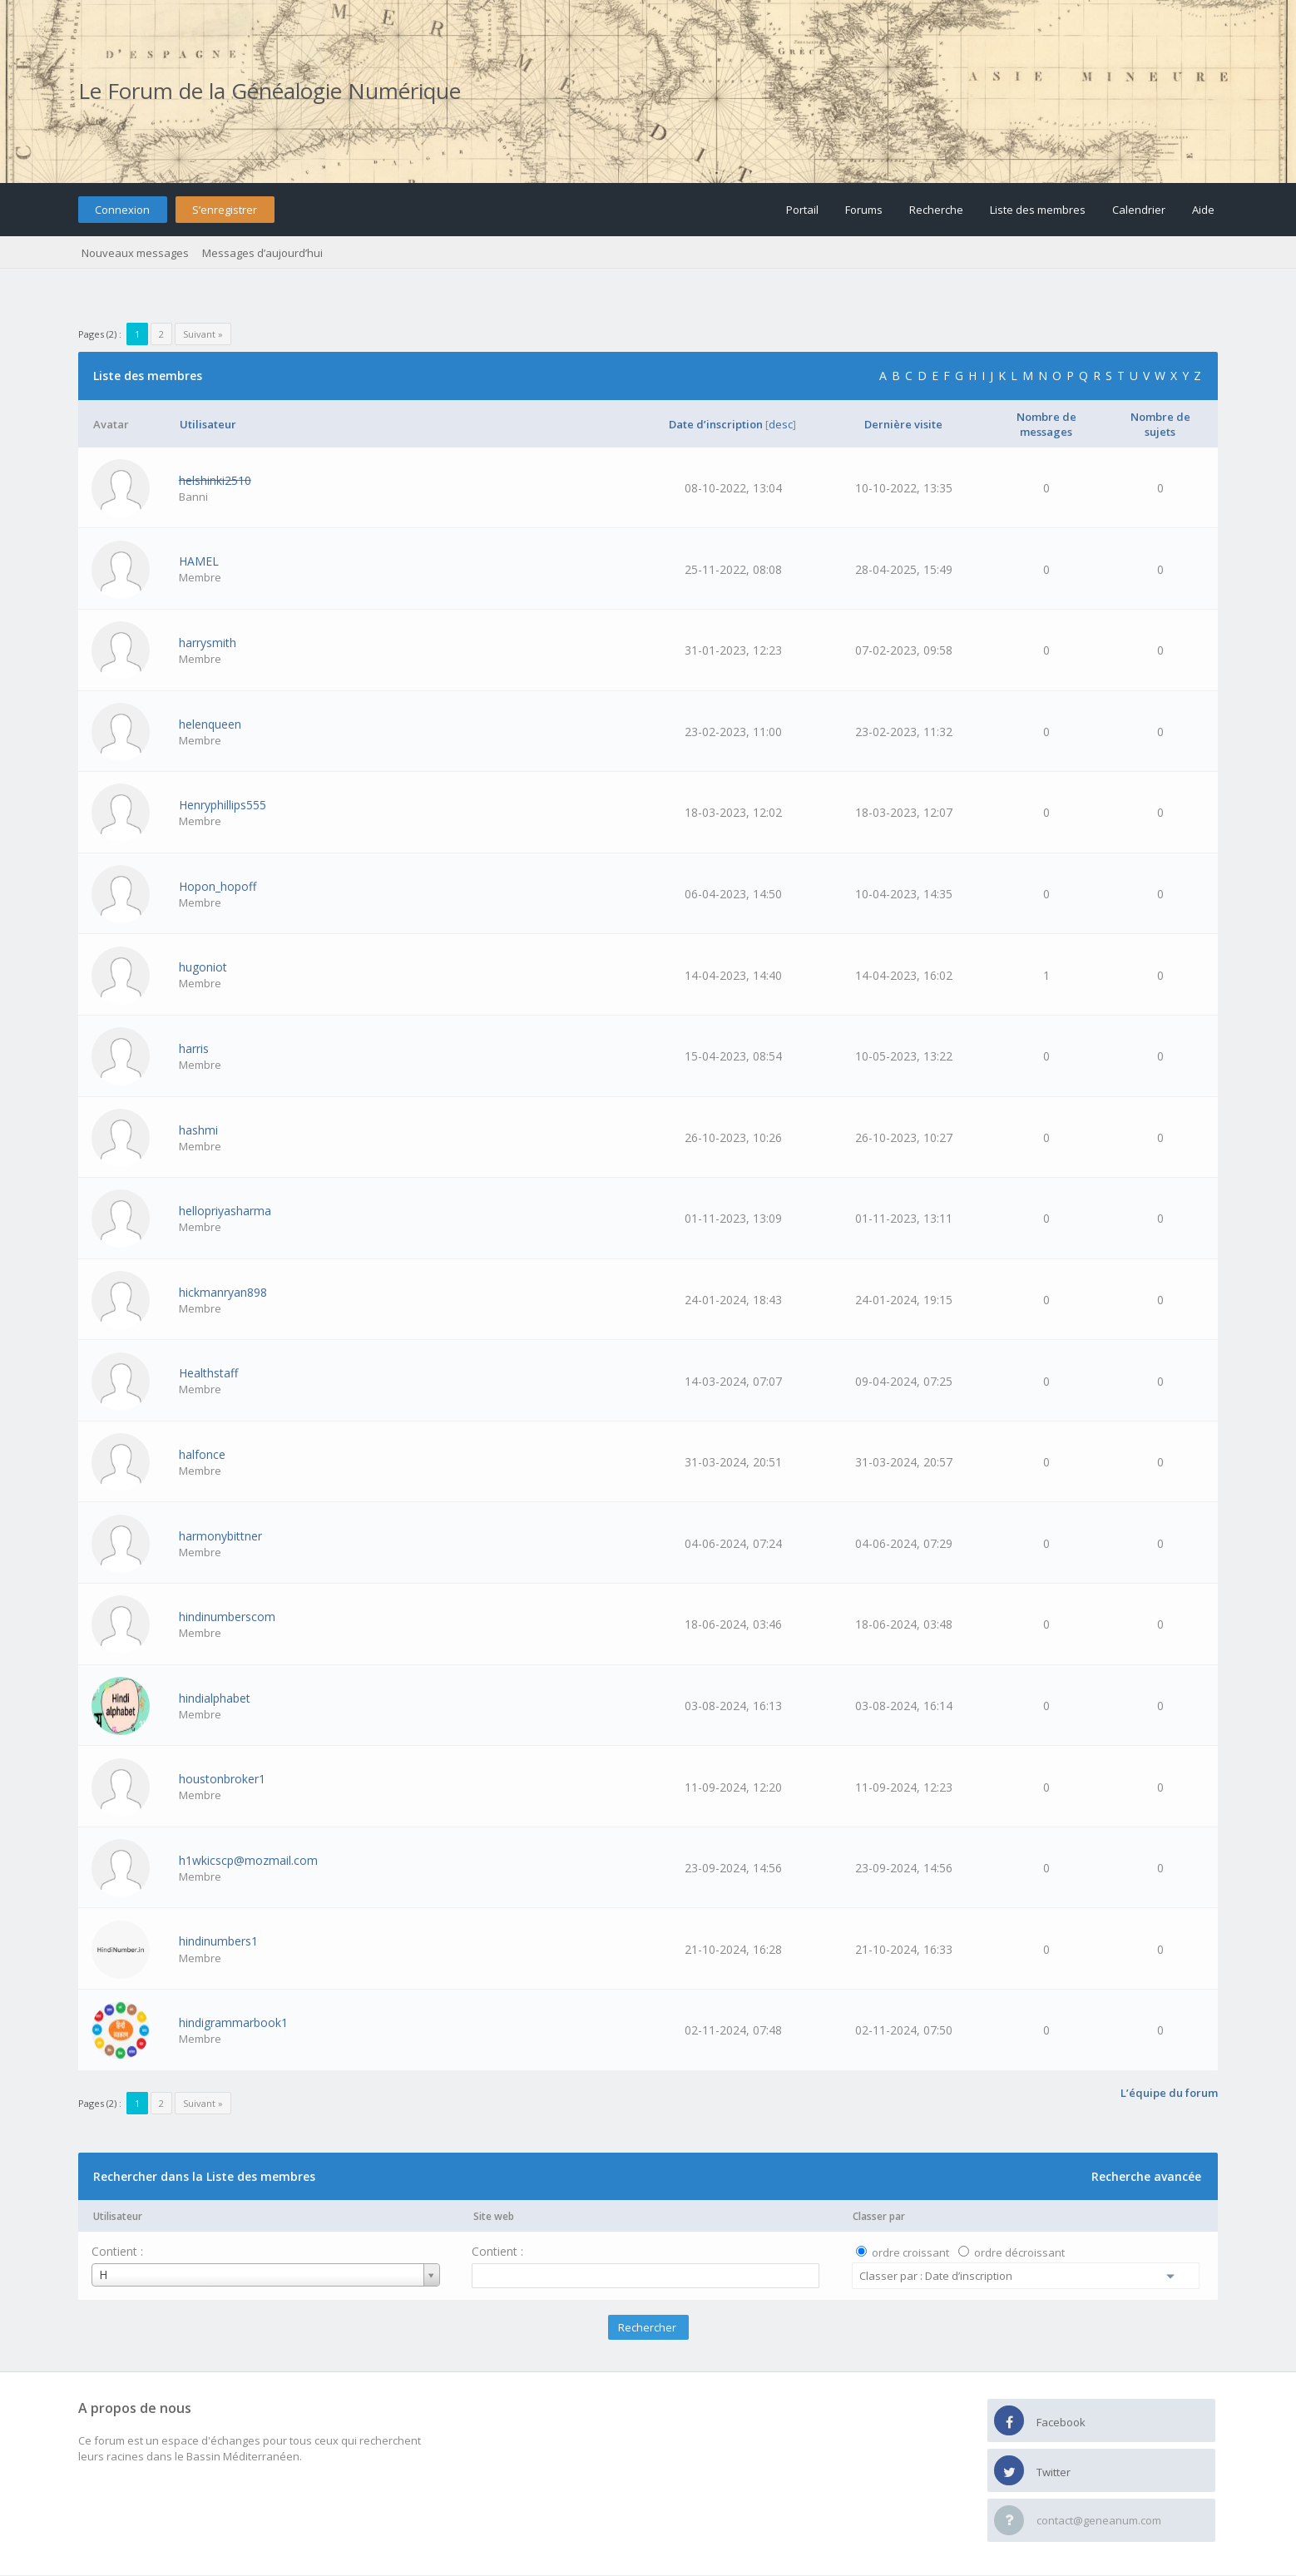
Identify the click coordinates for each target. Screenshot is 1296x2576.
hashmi (198, 1130)
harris (194, 1048)
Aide (1203, 209)
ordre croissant (910, 2252)
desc (781, 424)
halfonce (202, 1454)
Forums (864, 209)
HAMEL (199, 561)
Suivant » (203, 334)
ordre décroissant (1019, 2252)
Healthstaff (208, 1373)
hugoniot (203, 967)
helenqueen (210, 724)
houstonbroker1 (222, 1779)
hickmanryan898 (223, 1292)
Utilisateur (117, 2216)
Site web (493, 2216)
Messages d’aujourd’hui (262, 252)
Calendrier (1138, 209)
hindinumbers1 (218, 1941)
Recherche (936, 209)
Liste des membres (1038, 209)
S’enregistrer (224, 209)
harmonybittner (220, 1536)
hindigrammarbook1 (233, 2022)
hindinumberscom (227, 1616)
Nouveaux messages (135, 252)
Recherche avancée (1146, 2176)
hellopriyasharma (225, 1211)
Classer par (879, 2216)
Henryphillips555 (222, 805)
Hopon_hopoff (217, 886)
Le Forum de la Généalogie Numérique (269, 91)
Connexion (122, 209)
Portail (802, 209)
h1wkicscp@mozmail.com (248, 1860)
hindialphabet (214, 1698)
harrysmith (207, 642)
